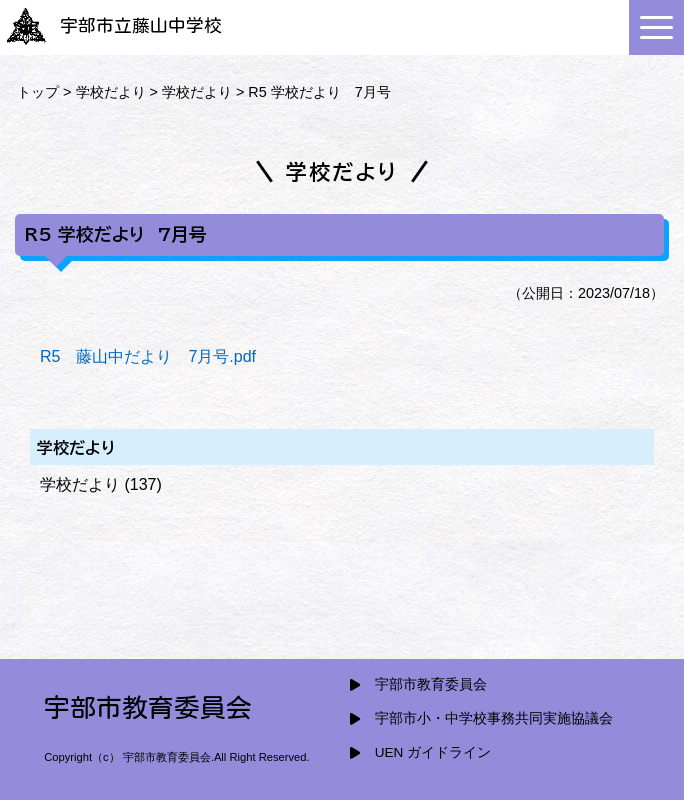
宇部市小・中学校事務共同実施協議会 (494, 718)
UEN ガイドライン (433, 752)
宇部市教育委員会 (431, 684)
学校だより (111, 92)
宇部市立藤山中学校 (113, 25)
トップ (38, 92)
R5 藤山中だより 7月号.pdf (148, 356)
